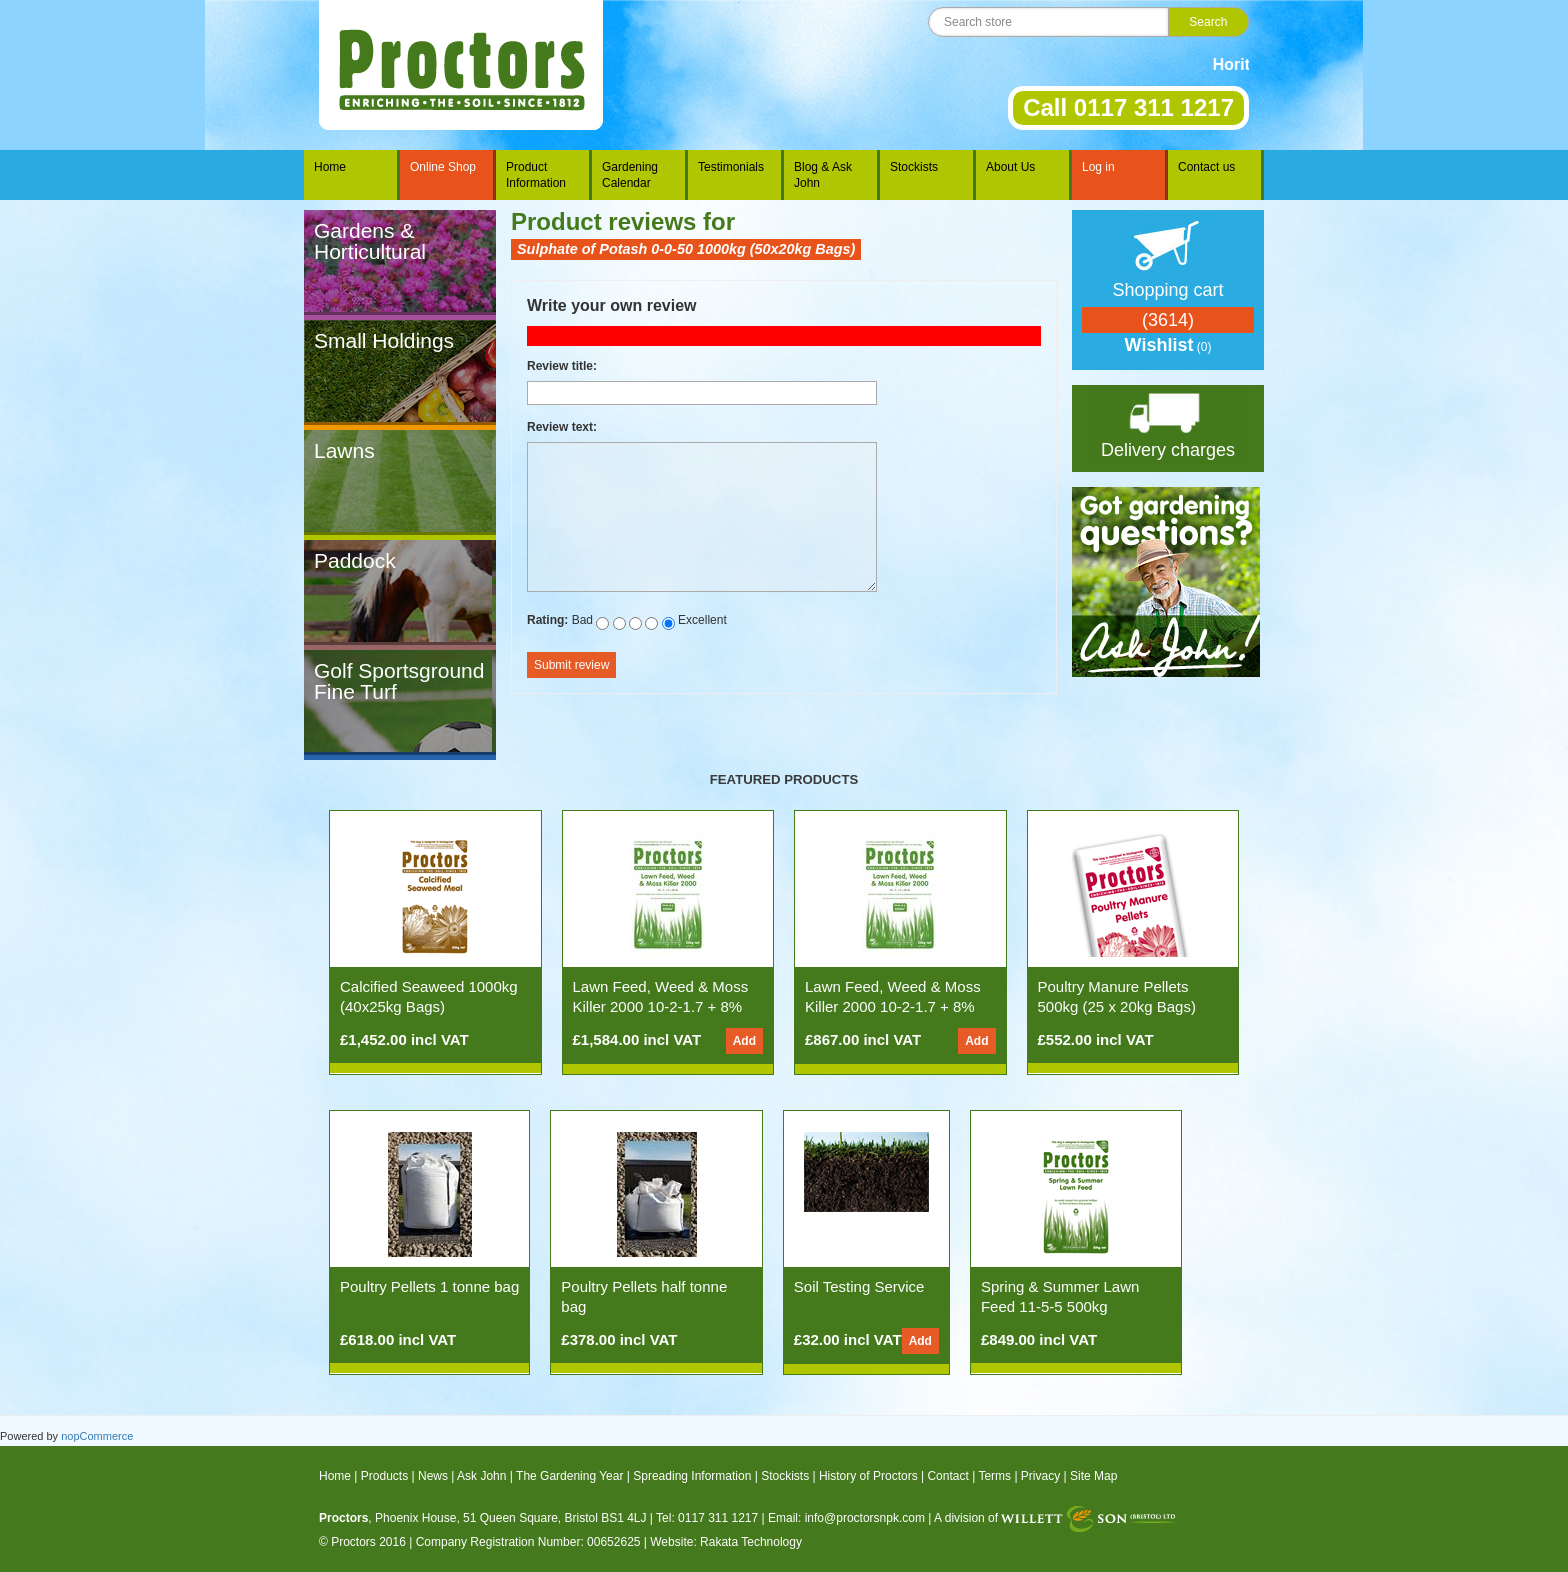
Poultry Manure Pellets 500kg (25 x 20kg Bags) (1117, 996)
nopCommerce (97, 1436)
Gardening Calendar (630, 175)
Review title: (562, 366)
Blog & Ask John (823, 175)
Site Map (1093, 1476)
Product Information (536, 175)
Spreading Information (692, 1476)
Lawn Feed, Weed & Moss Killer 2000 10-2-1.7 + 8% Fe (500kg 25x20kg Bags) (893, 1006)
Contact (947, 1476)
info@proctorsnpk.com (865, 1518)
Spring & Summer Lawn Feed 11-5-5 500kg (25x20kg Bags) (1060, 1306)
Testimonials (731, 167)
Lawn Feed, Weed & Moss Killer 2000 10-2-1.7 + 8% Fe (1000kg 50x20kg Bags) (663, 1006)
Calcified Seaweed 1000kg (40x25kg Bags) (429, 996)
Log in (1098, 167)
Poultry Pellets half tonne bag (644, 1296)
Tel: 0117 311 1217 (707, 1518)
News (433, 1476)
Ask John (481, 1476)
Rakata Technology (751, 1542)
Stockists (914, 167)
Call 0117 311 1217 (1128, 107)
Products (384, 1476)
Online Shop (443, 167)
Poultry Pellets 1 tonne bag (429, 1286)
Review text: (562, 427)
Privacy (1040, 1476)
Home (330, 167)
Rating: (547, 620)
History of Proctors (868, 1476)
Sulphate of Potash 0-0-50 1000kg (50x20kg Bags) (686, 249)
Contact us (1206, 167)
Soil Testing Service (859, 1286)
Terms (994, 1476)
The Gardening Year (569, 1476)
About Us (1010, 167)
